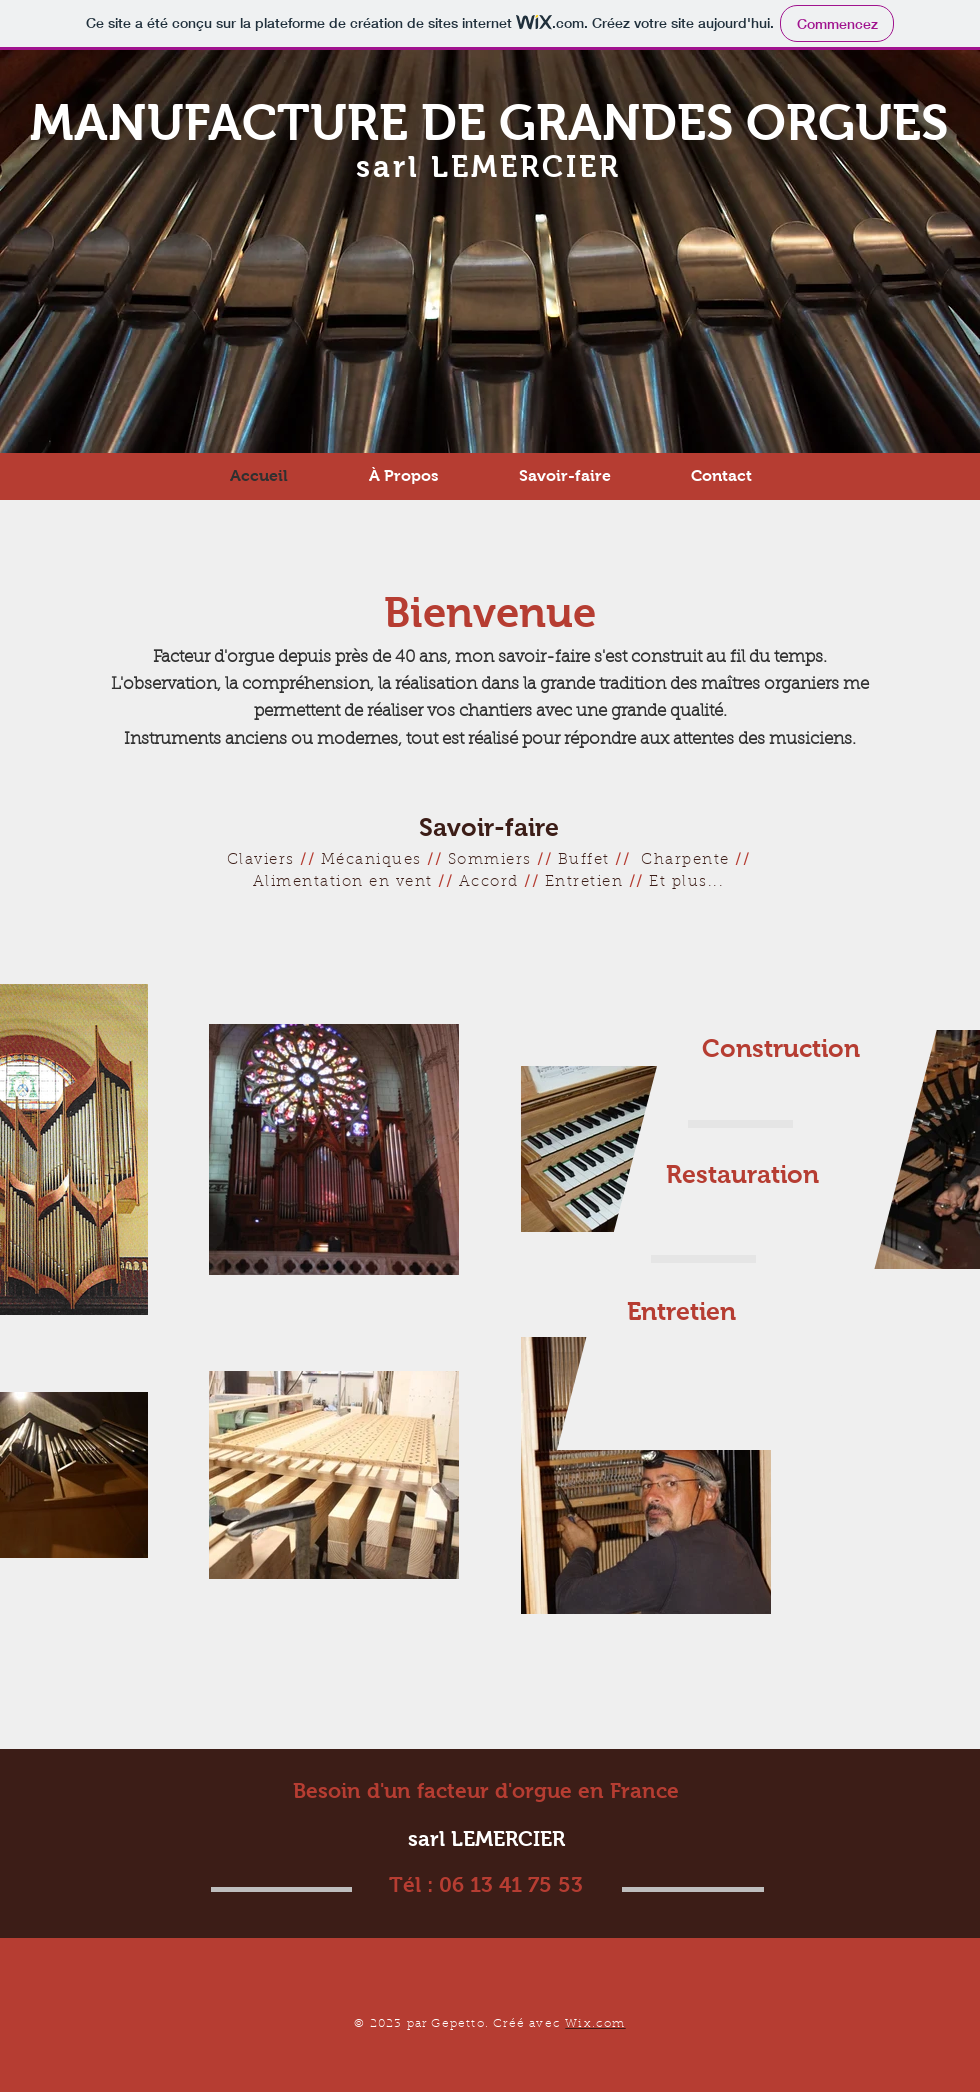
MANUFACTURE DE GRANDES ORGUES (489, 122)
